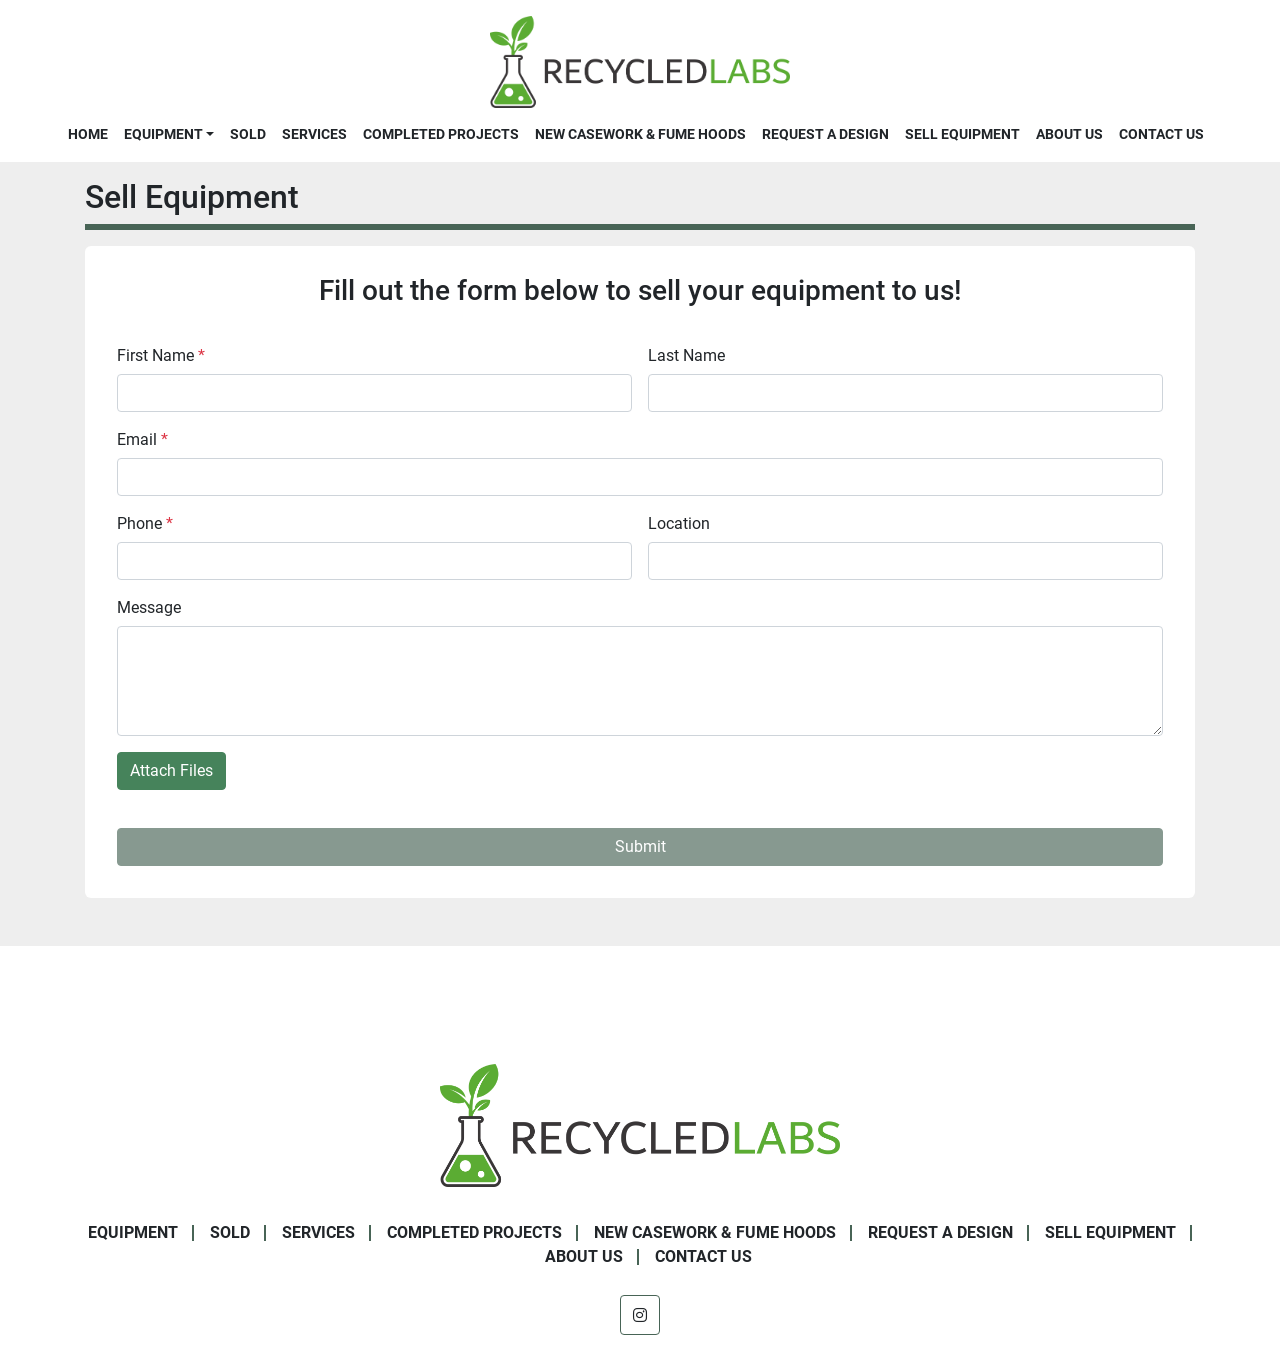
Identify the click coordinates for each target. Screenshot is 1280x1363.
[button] (169, 134)
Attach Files (171, 770)
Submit (640, 846)
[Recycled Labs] (640, 1124)
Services (314, 134)
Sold (248, 134)
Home (88, 134)
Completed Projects (441, 134)
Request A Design (825, 134)
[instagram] (640, 1315)
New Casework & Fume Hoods (640, 134)
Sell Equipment (962, 134)
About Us (1069, 134)
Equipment (163, 134)
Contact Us (1161, 134)
